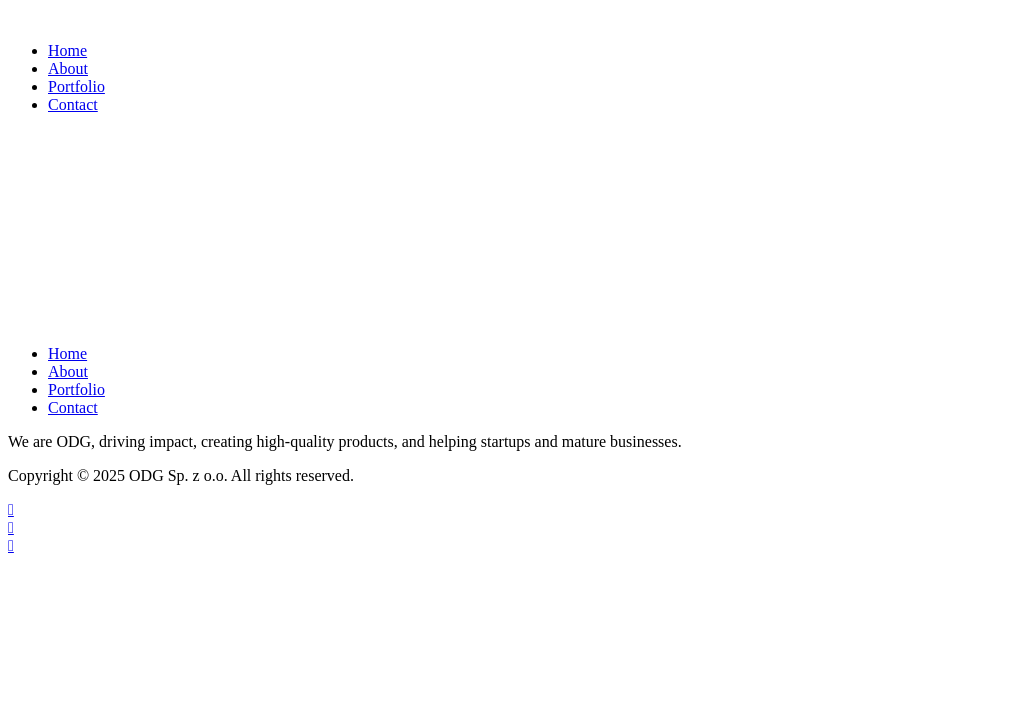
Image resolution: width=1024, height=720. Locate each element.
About (68, 68)
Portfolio (76, 86)
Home (67, 50)
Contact (73, 104)
